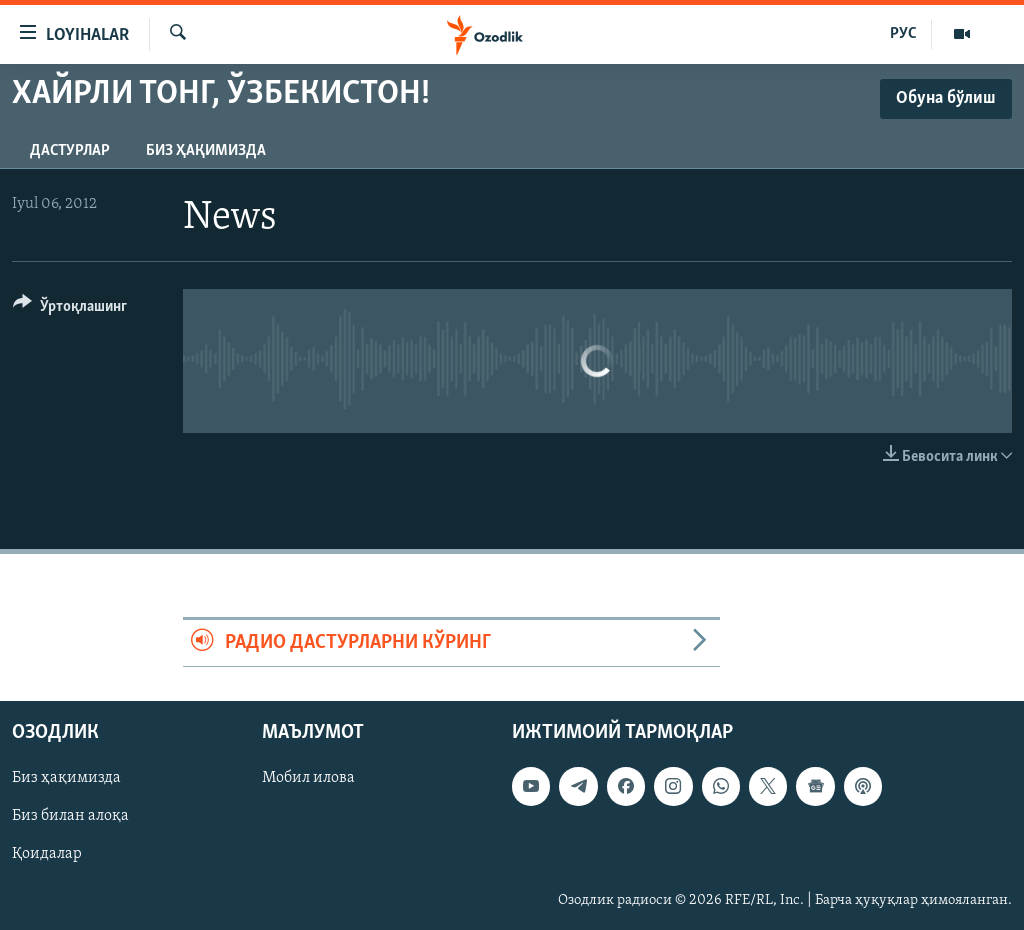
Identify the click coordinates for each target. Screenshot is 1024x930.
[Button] (70, 309)
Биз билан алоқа (70, 817)
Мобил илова (308, 779)
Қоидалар (47, 855)
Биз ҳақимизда (206, 151)
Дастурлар (70, 151)
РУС (903, 34)
